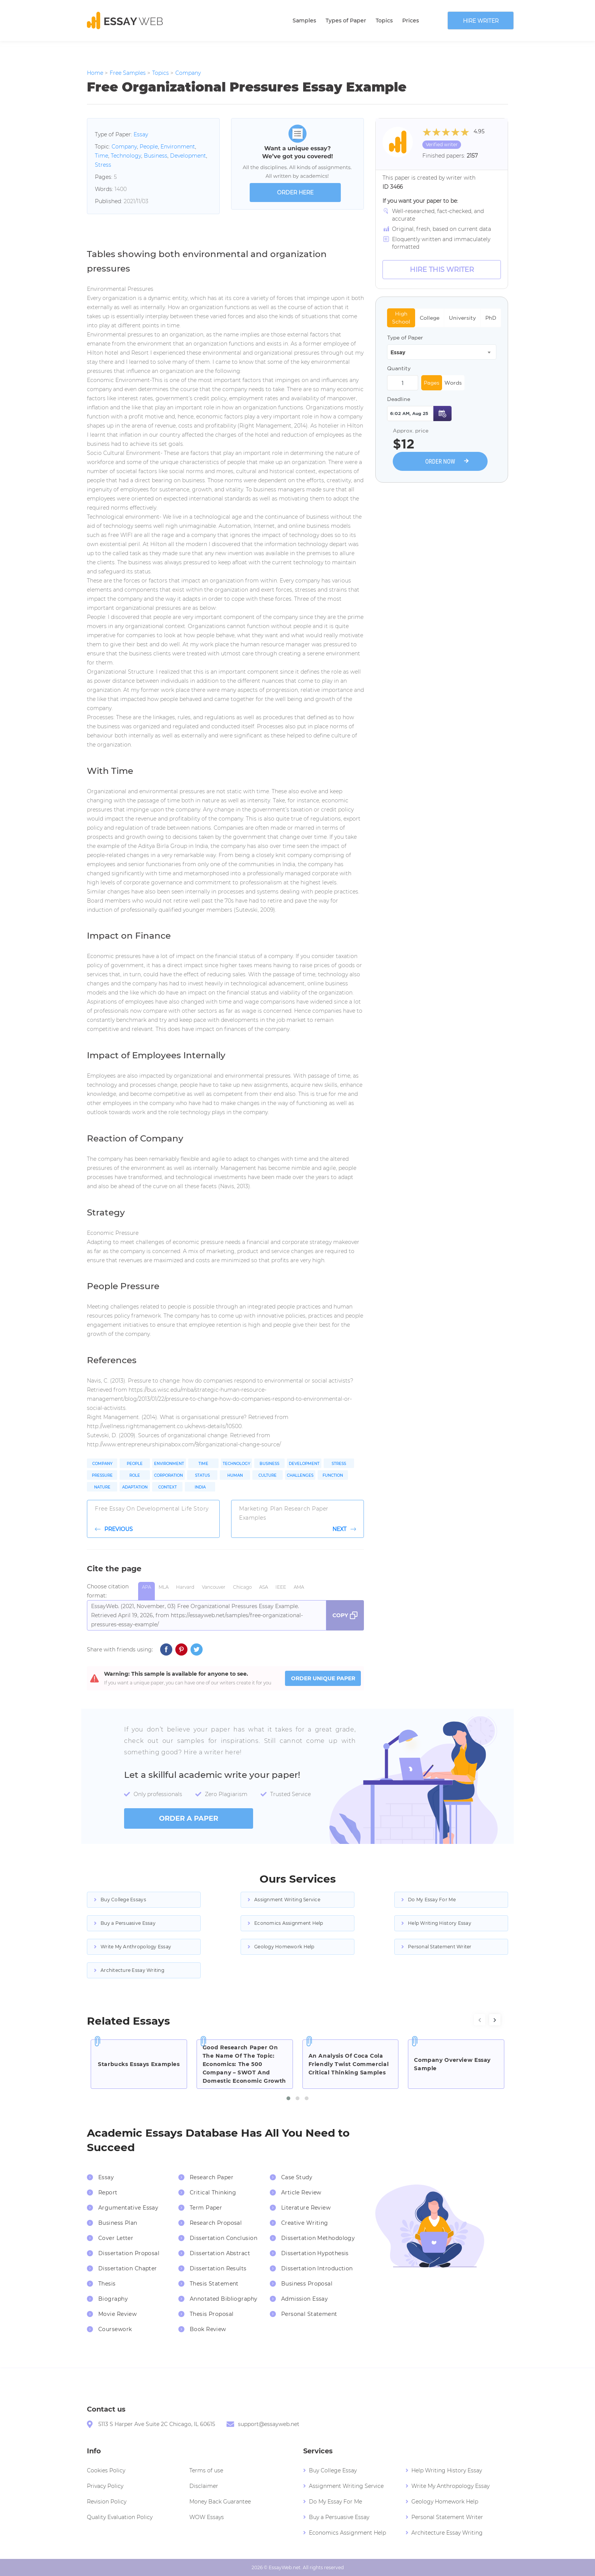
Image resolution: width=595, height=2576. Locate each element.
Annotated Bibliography (224, 2298)
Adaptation (135, 1487)
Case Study (296, 2177)
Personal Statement (309, 2314)
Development (188, 155)
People (149, 146)
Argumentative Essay (128, 2207)
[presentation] (479, 2019)
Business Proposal (306, 2283)
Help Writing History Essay (439, 1923)
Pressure (102, 1475)
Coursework (115, 2329)
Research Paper (211, 2177)
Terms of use (206, 2470)
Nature (102, 1487)
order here (295, 192)
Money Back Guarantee (220, 2501)
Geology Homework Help (284, 1946)
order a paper (188, 1818)
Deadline (398, 399)
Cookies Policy (106, 2470)
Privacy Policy (105, 2486)
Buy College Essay (333, 2470)
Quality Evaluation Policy (120, 2517)
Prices (410, 20)
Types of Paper (346, 20)
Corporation (168, 1475)
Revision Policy (106, 2501)
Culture (267, 1475)
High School (401, 318)
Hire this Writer (442, 269)
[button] (288, 2098)
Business (155, 155)
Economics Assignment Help (288, 1923)
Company (124, 146)
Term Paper (206, 2207)
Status (202, 1475)
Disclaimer (203, 2486)
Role (134, 1475)
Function (333, 1475)
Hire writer (481, 20)
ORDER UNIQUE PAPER (323, 1678)
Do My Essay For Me (432, 1899)
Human (235, 1475)
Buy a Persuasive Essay (128, 1923)
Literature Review (306, 2207)
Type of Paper (405, 338)
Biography (113, 2298)
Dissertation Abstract (220, 2253)
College (429, 318)
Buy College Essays (123, 1899)
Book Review (208, 2329)
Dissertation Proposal (128, 2253)
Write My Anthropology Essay (136, 1946)
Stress (103, 164)
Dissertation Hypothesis (315, 2253)
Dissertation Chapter (127, 2268)
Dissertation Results (218, 2268)
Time (101, 155)
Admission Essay (304, 2298)
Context (167, 1487)
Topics (384, 20)
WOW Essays (206, 2517)
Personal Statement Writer (440, 1946)
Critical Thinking (213, 2192)
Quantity (399, 368)
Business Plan (117, 2222)
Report (108, 2192)
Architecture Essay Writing (132, 1970)
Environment (178, 146)
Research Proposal (216, 2222)
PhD (490, 318)
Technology (126, 155)
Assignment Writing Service (287, 1899)
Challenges (300, 1475)
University (462, 318)
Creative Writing (304, 2222)
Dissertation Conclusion (223, 2238)
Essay (141, 134)
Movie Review (117, 2314)
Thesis (107, 2283)
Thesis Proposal (212, 2314)
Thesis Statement (214, 2283)
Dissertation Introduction (317, 2268)
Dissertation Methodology (318, 2238)
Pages (431, 383)
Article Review (301, 2192)
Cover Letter (115, 2238)
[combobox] (441, 352)
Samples (304, 20)
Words (453, 383)
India (200, 1487)
